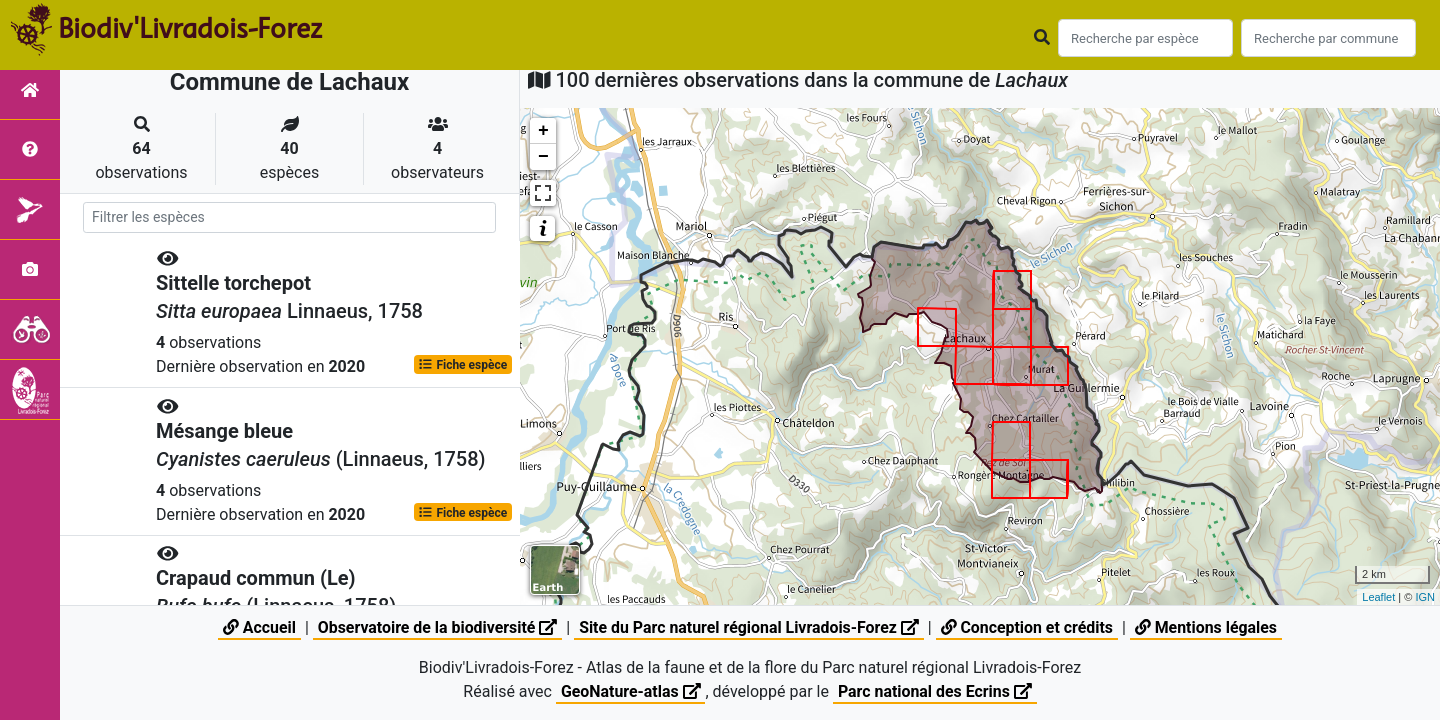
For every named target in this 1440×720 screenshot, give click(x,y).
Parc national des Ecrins (935, 691)
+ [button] (543, 131)
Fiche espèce (462, 366)
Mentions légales (1208, 627)
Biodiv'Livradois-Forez (190, 29)
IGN (1425, 597)
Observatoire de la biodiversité (435, 627)
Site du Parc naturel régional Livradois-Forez (749, 627)
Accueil (256, 627)
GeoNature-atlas (630, 691)
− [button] (543, 157)
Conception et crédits (1029, 627)
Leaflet (1378, 597)
